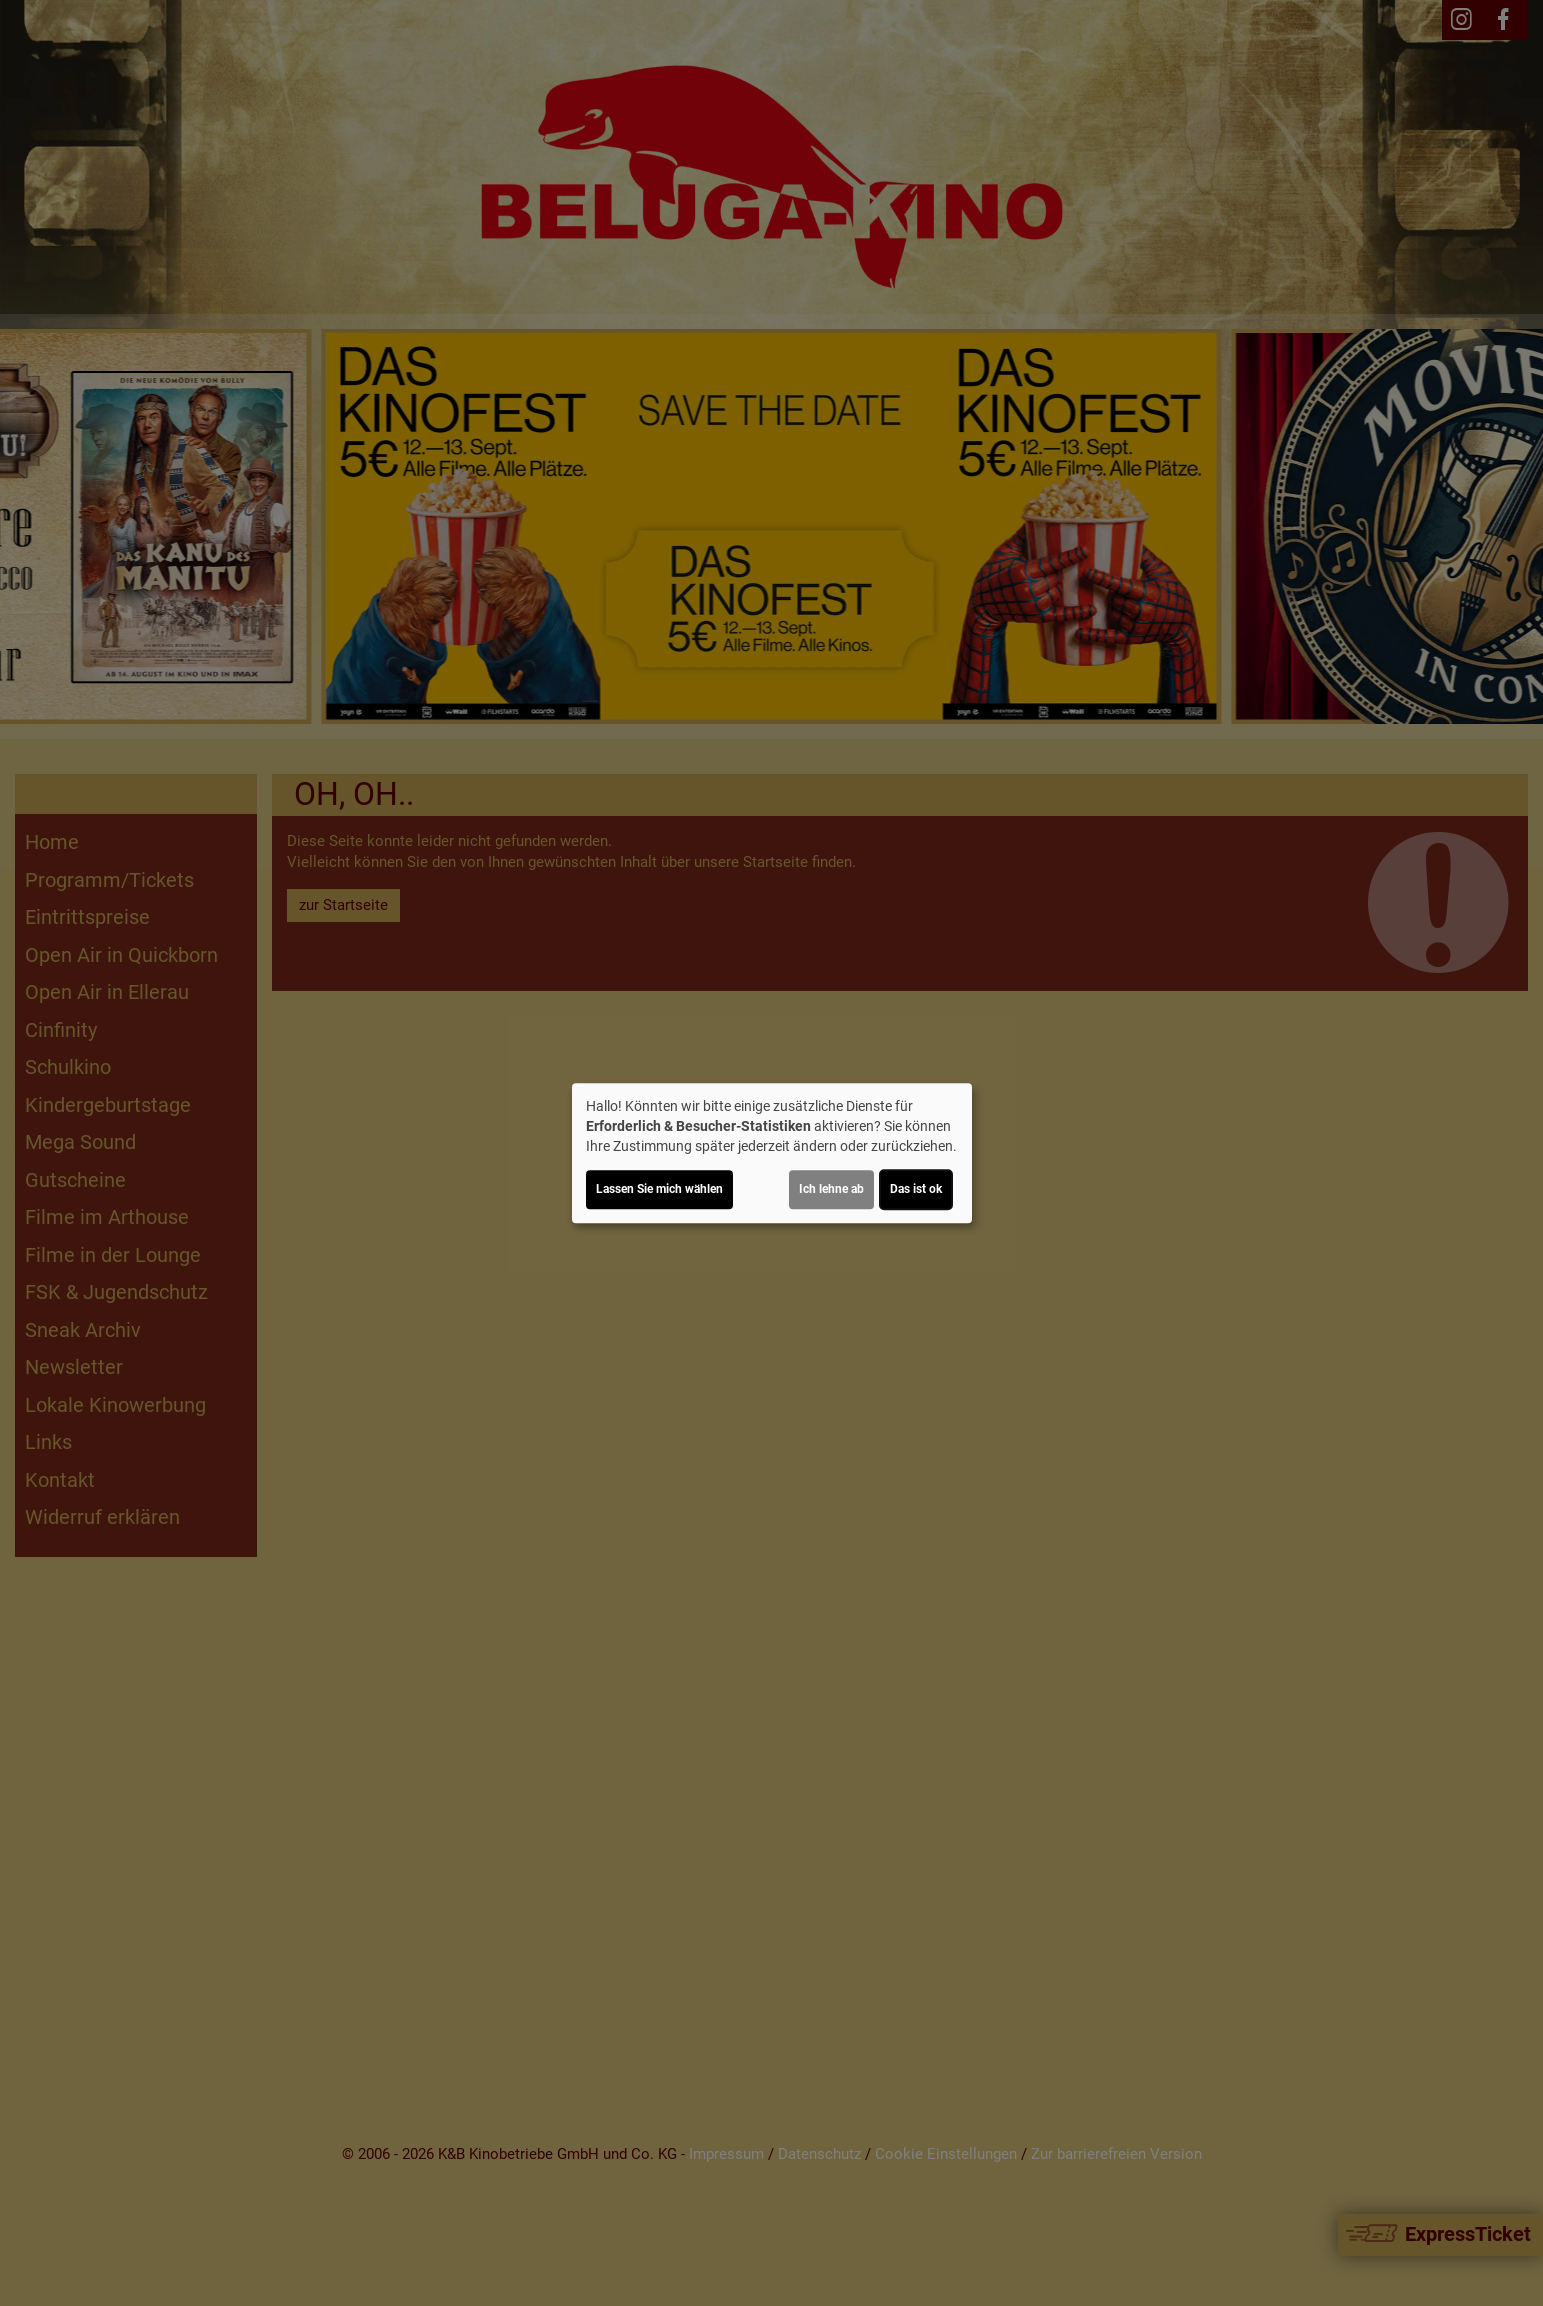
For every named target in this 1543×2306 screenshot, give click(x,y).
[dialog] (772, 1153)
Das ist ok (916, 1189)
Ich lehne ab (831, 1189)
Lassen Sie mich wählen (659, 1189)
